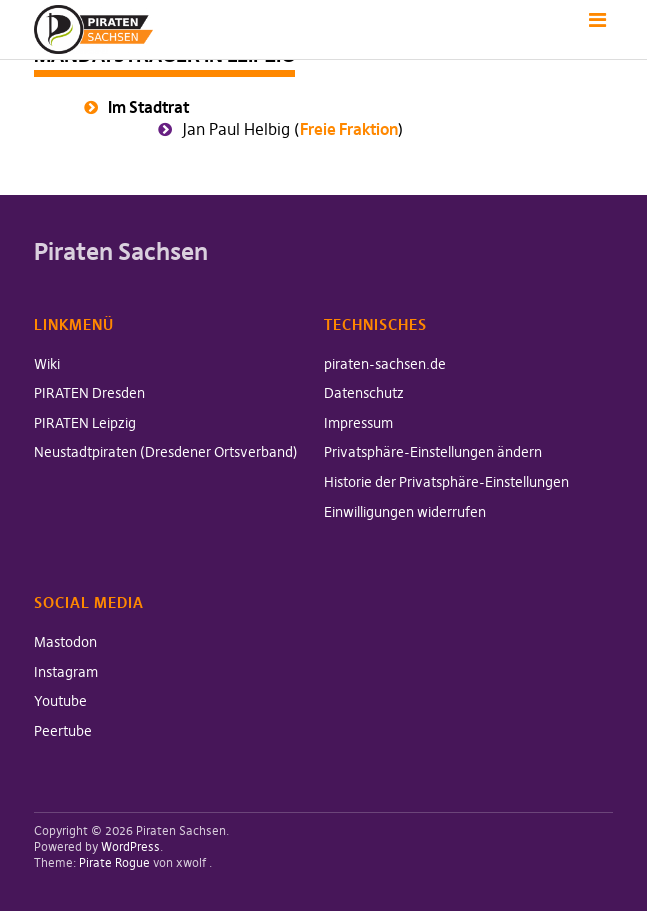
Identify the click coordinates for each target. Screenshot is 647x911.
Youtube (60, 701)
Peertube (63, 731)
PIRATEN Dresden (89, 393)
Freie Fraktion (349, 129)
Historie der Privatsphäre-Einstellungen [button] (446, 482)
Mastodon (65, 642)
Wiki (47, 364)
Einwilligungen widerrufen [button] (405, 512)
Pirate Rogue (114, 862)
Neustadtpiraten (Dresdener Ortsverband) (166, 452)
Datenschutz (364, 393)
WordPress (130, 846)
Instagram (66, 672)
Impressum (358, 423)
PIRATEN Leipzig (85, 423)
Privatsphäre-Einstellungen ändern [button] (433, 452)
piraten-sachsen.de (385, 364)
